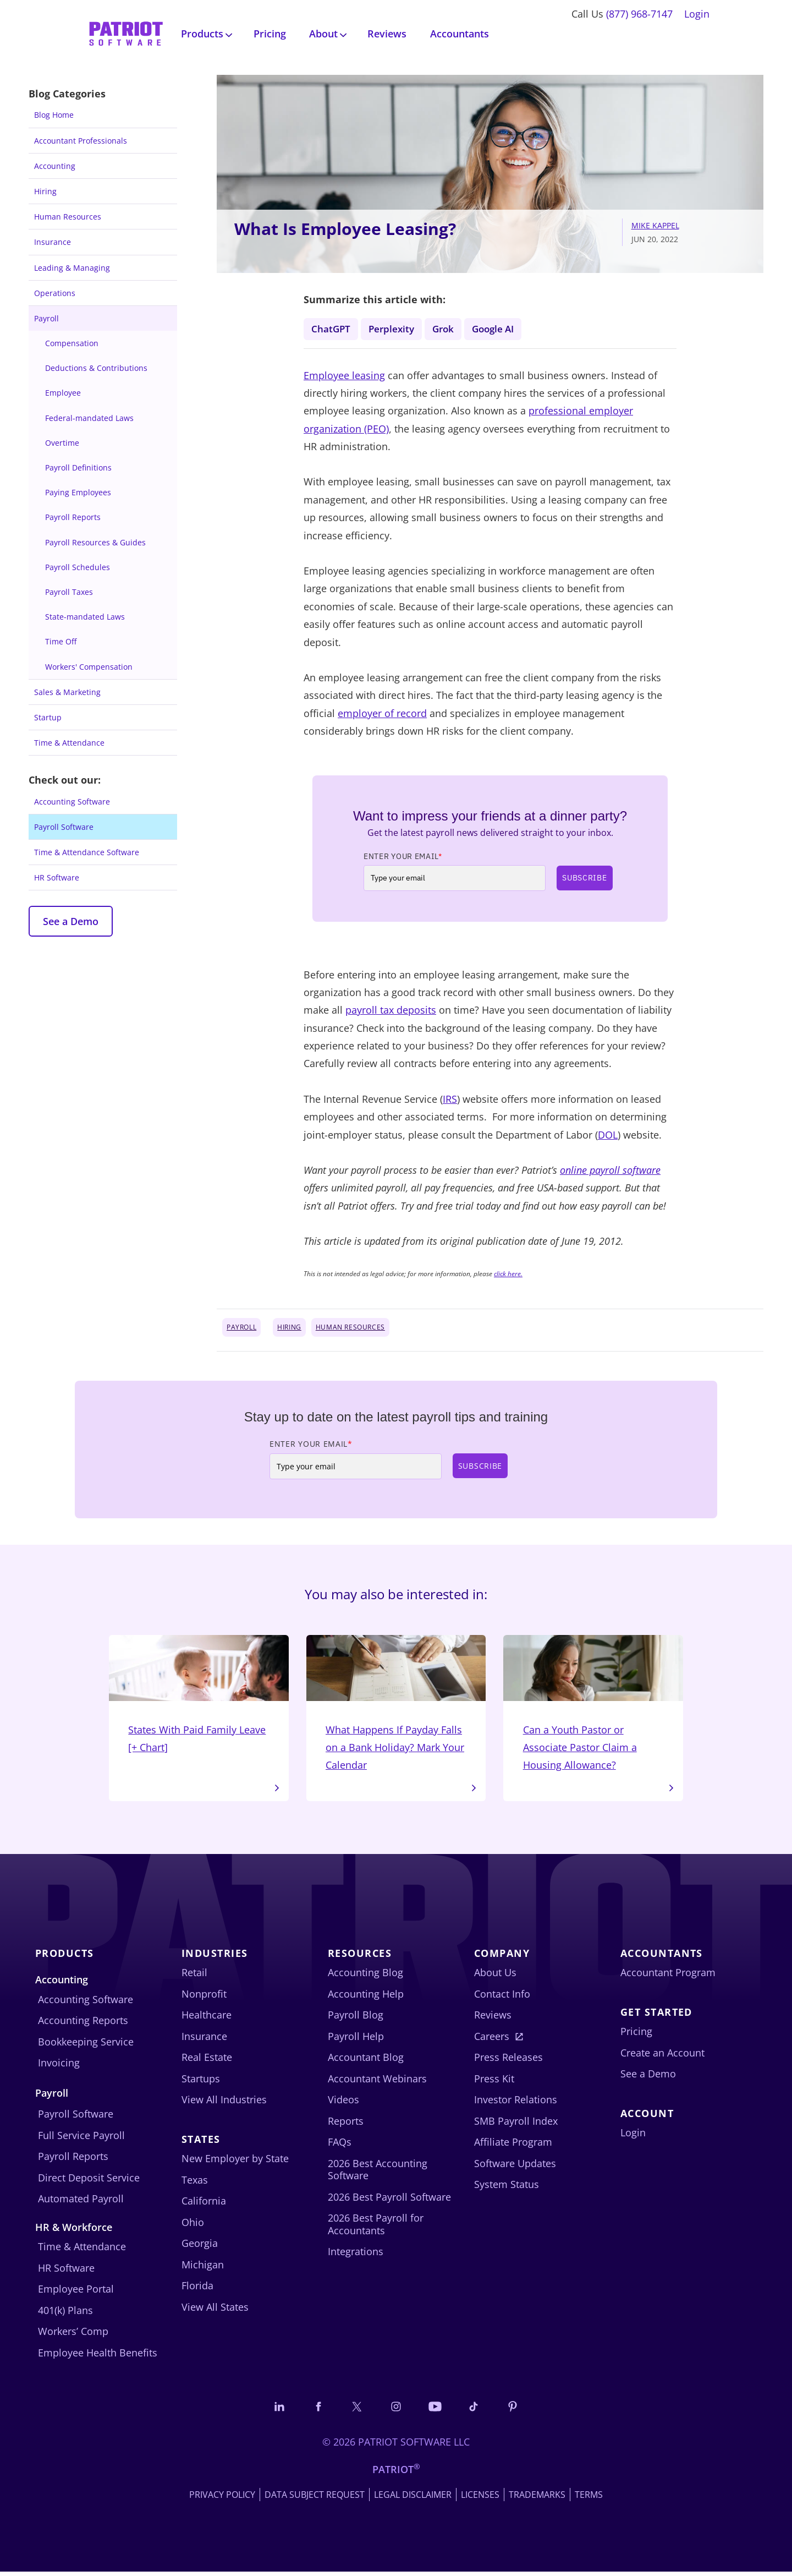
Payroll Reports (73, 517)
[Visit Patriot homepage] (125, 33)
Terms (589, 2499)
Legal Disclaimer (413, 2499)
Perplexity (393, 329)
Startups (201, 2081)
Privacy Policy (222, 2499)
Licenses (480, 2499)
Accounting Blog (365, 1976)
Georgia (200, 2247)
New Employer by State (235, 2162)
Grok (447, 329)
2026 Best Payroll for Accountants (376, 2228)
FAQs (339, 2145)
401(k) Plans (65, 2313)
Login (697, 13)
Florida (197, 2289)
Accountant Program (668, 1976)
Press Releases (508, 2061)
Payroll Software (64, 827)
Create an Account (662, 2056)
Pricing (270, 33)
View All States (215, 2310)
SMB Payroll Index (516, 2124)
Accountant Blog (366, 2061)
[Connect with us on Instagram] (396, 2410)
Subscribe (584, 878)
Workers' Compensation (89, 666)
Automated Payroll (81, 2202)
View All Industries (224, 2103)
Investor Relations (515, 2103)
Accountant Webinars (377, 2081)
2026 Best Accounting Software (377, 2173)
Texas (195, 2183)
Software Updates (515, 2166)
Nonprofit (204, 1997)
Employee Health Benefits (97, 2355)
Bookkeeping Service (86, 2045)
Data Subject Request (315, 2499)
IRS (450, 1100)
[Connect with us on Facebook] (315, 2410)
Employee (63, 392)
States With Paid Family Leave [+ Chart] (199, 1696)
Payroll (46, 318)
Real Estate (207, 2061)
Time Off (60, 641)
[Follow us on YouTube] (436, 2410)
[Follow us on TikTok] (476, 2410)
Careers (491, 2039)
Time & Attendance (69, 742)
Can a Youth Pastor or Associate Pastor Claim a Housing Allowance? (593, 1705)
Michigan (203, 2267)
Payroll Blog (355, 2018)
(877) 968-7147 (639, 13)
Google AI (499, 329)
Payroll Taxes (69, 592)
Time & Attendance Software (86, 852)
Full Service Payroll (81, 2138)
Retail (194, 1976)
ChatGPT (331, 329)
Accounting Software (72, 801)
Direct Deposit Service (89, 2180)
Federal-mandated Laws (89, 418)
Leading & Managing (72, 267)
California (204, 2204)
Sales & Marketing (67, 692)
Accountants (459, 33)
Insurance (52, 242)
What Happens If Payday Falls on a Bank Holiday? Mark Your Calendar (396, 1705)
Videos (343, 2103)
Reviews (386, 33)
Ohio (193, 2225)
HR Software (56, 877)
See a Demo (70, 921)
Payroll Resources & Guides (95, 542)
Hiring (45, 191)
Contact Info (502, 1997)
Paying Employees (78, 492)
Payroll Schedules (77, 567)
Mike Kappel (655, 225)
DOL (608, 1135)
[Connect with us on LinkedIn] (275, 2410)
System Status (506, 2188)
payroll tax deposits (390, 1011)
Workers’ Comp (73, 2335)
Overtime (62, 442)
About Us (495, 1976)
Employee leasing (344, 375)
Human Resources (67, 216)
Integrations (355, 2255)
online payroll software (610, 1171)
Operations (54, 293)
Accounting (54, 166)
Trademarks (537, 2499)
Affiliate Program (513, 2145)
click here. (508, 1274)
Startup (48, 717)
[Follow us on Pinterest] (516, 2410)
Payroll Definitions (78, 467)
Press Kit (494, 2081)
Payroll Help (356, 2039)
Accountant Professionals (80, 140)
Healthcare (207, 2018)
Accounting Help (366, 1997)
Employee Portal (76, 2292)
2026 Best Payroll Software (389, 2200)
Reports (346, 2124)
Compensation (71, 343)
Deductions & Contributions (96, 368)
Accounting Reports (83, 2024)
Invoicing (59, 2066)
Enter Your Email (403, 857)
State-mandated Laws (85, 616)
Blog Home (54, 115)
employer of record (382, 714)
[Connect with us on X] (355, 2410)
